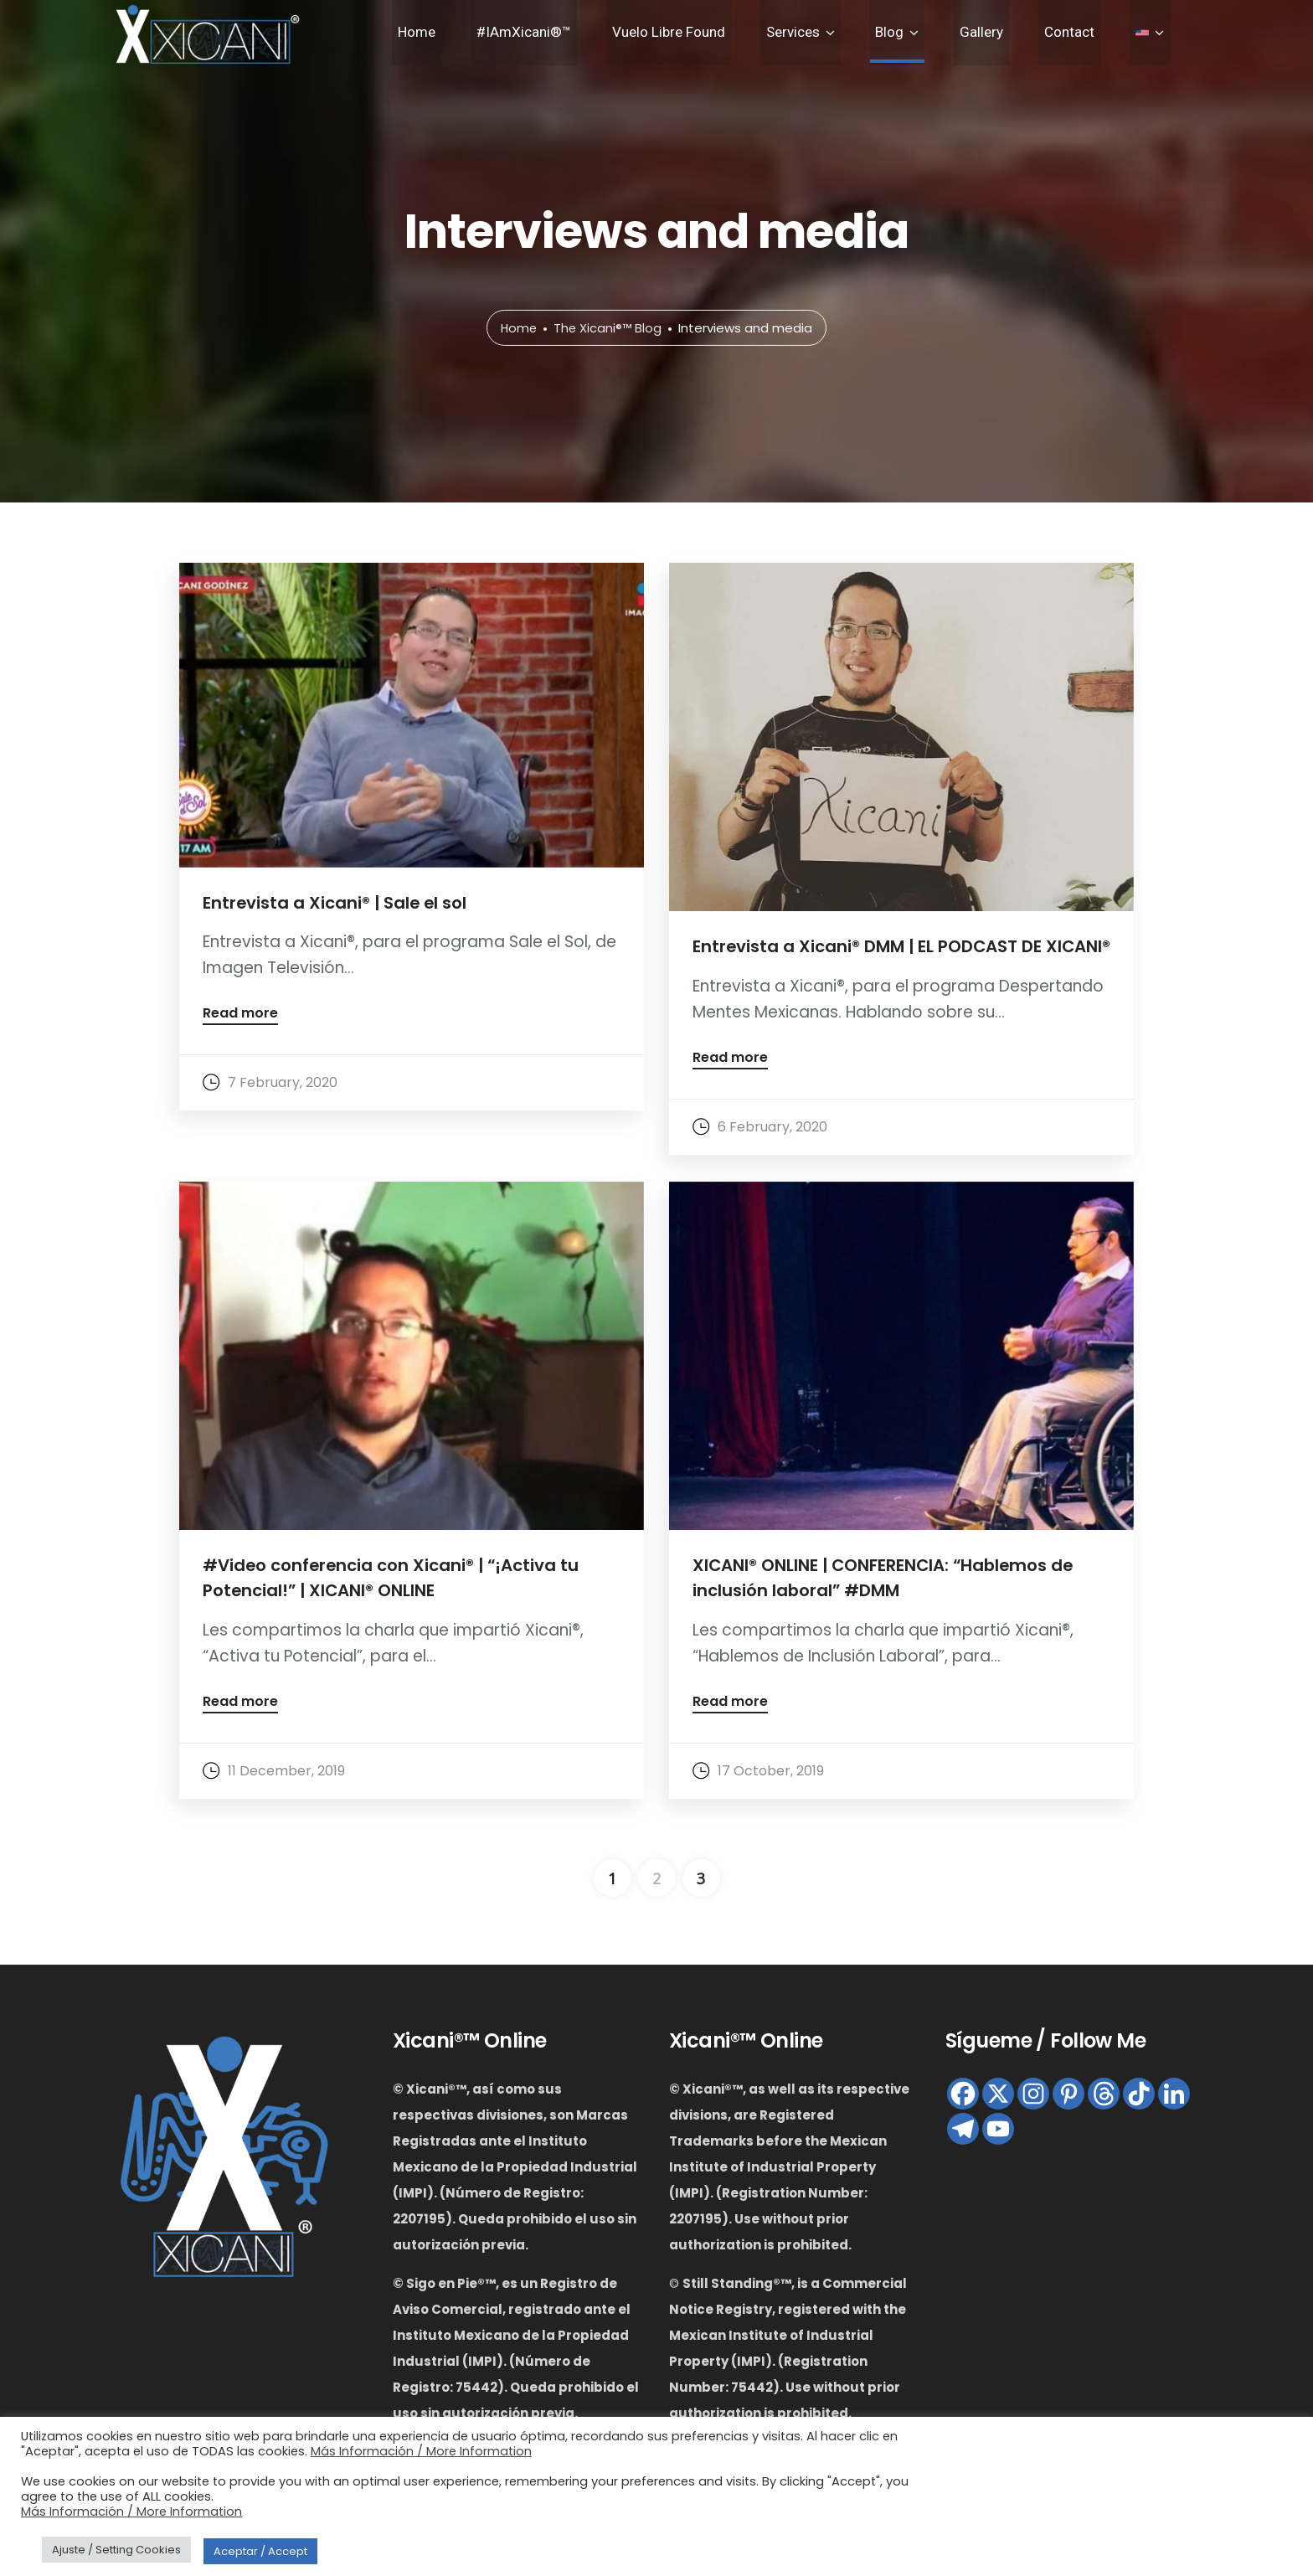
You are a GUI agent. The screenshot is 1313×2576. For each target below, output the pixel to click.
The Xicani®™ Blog (608, 328)
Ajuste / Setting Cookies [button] (116, 2550)
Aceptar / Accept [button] (260, 2551)
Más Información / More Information (421, 2451)
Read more (240, 1015)
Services (845, 35)
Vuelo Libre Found (732, 35)
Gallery (1010, 35)
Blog (930, 35)
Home (504, 35)
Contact (1087, 35)
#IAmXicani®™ (599, 35)
